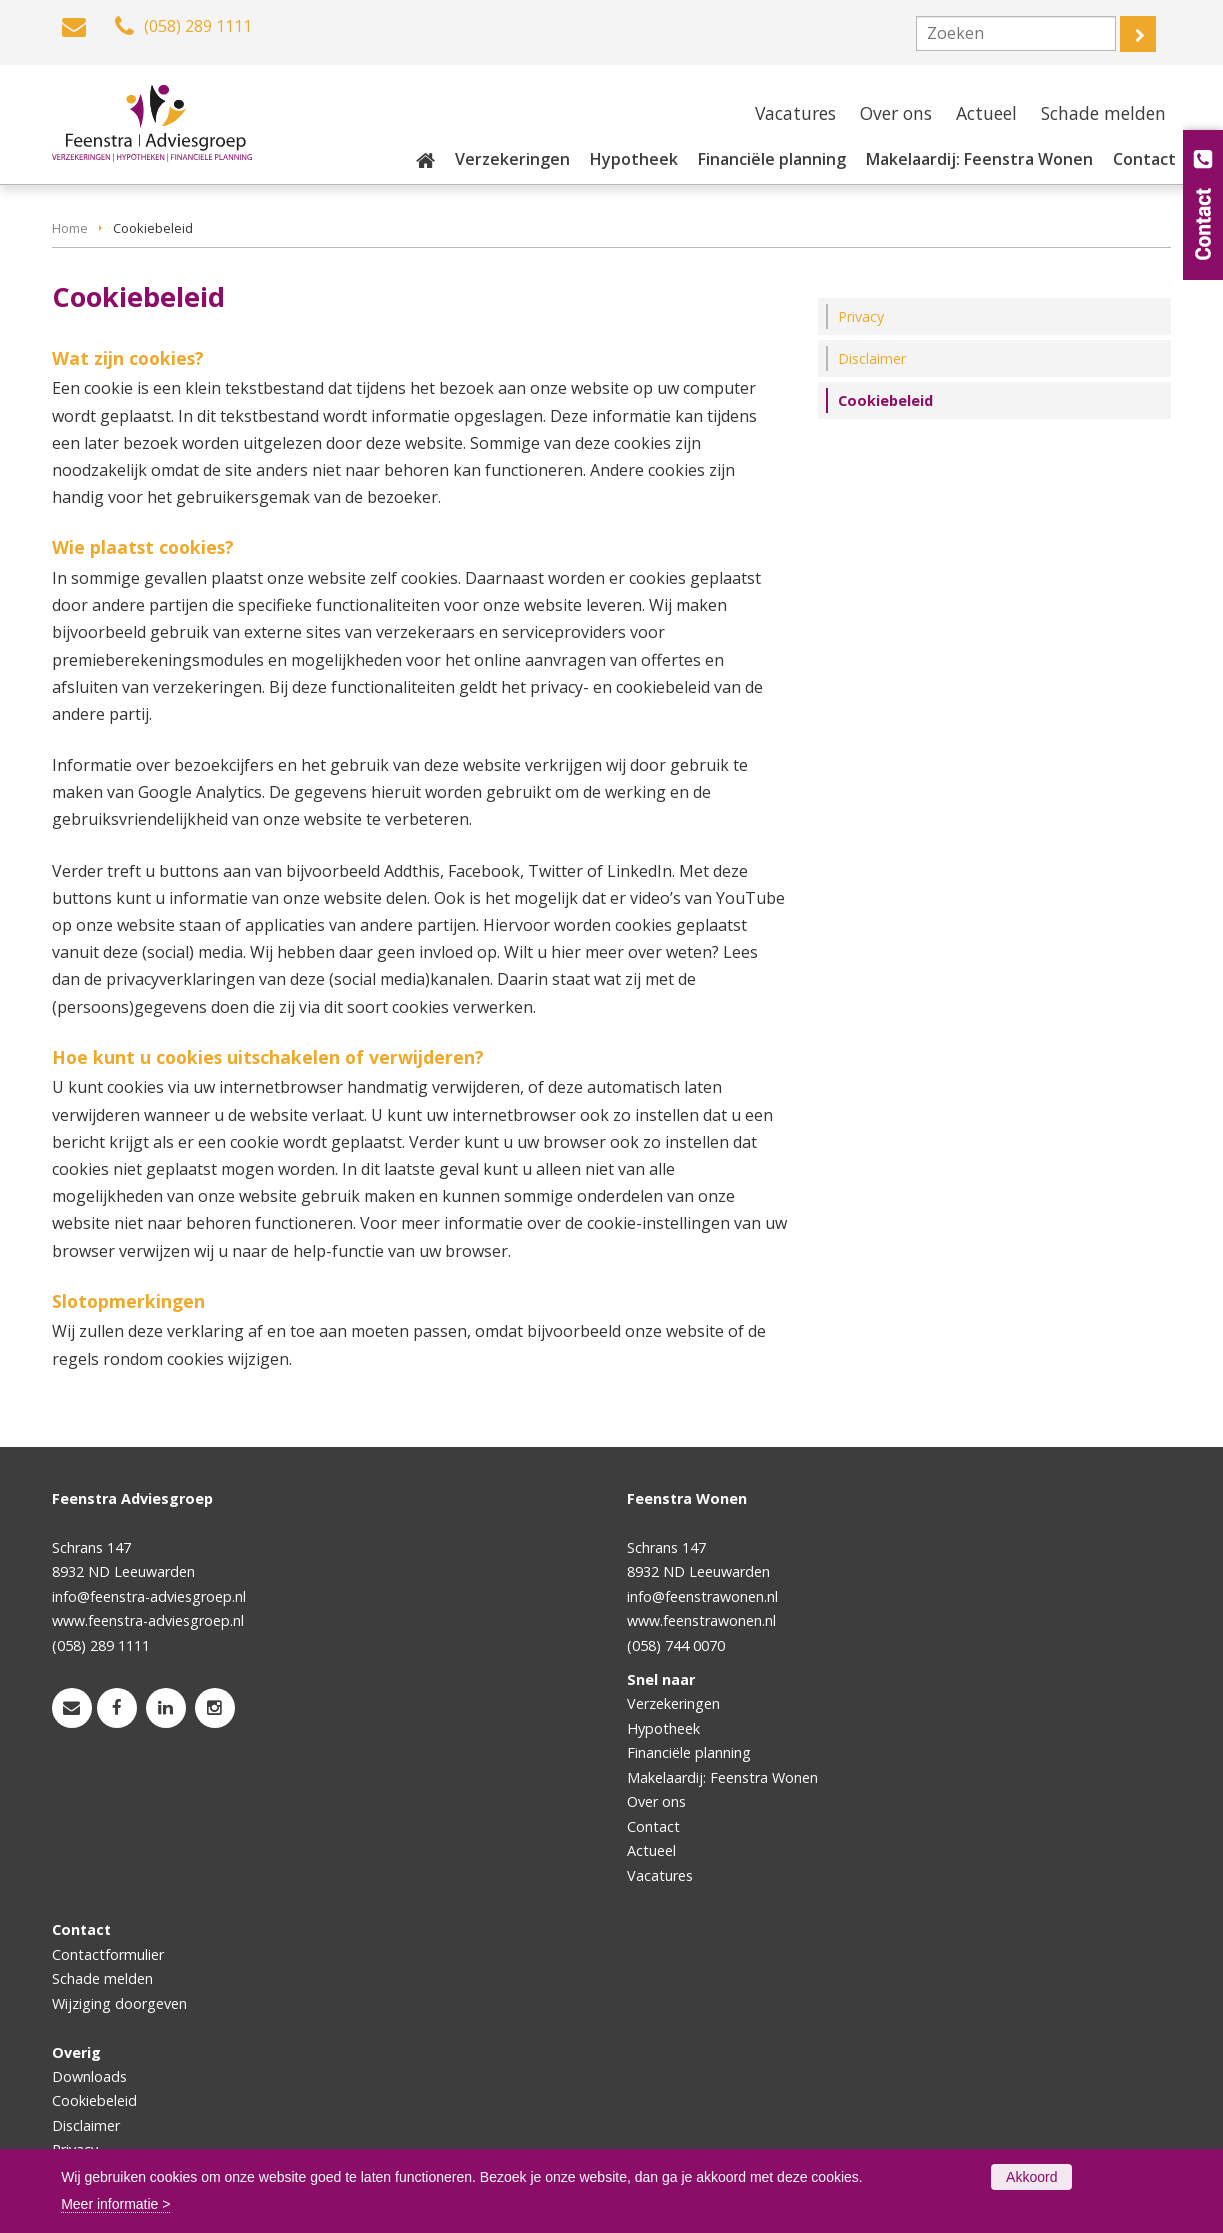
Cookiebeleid (94, 2100)
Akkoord (1031, 2177)
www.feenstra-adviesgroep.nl (148, 1620)
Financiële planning (689, 1752)
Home (70, 228)
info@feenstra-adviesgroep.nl (149, 1596)
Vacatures (660, 1875)
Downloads (89, 2076)
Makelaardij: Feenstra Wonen (722, 1777)
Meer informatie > (115, 2204)
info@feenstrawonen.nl (702, 1596)
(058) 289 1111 (101, 1645)
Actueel (651, 1850)
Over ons (656, 1801)
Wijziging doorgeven (119, 2003)
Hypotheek (663, 1728)
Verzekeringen (673, 1703)
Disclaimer (86, 2125)
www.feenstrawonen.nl (701, 1620)
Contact (653, 1826)
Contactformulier (108, 1954)
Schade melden (102, 1978)
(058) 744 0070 (676, 1645)
